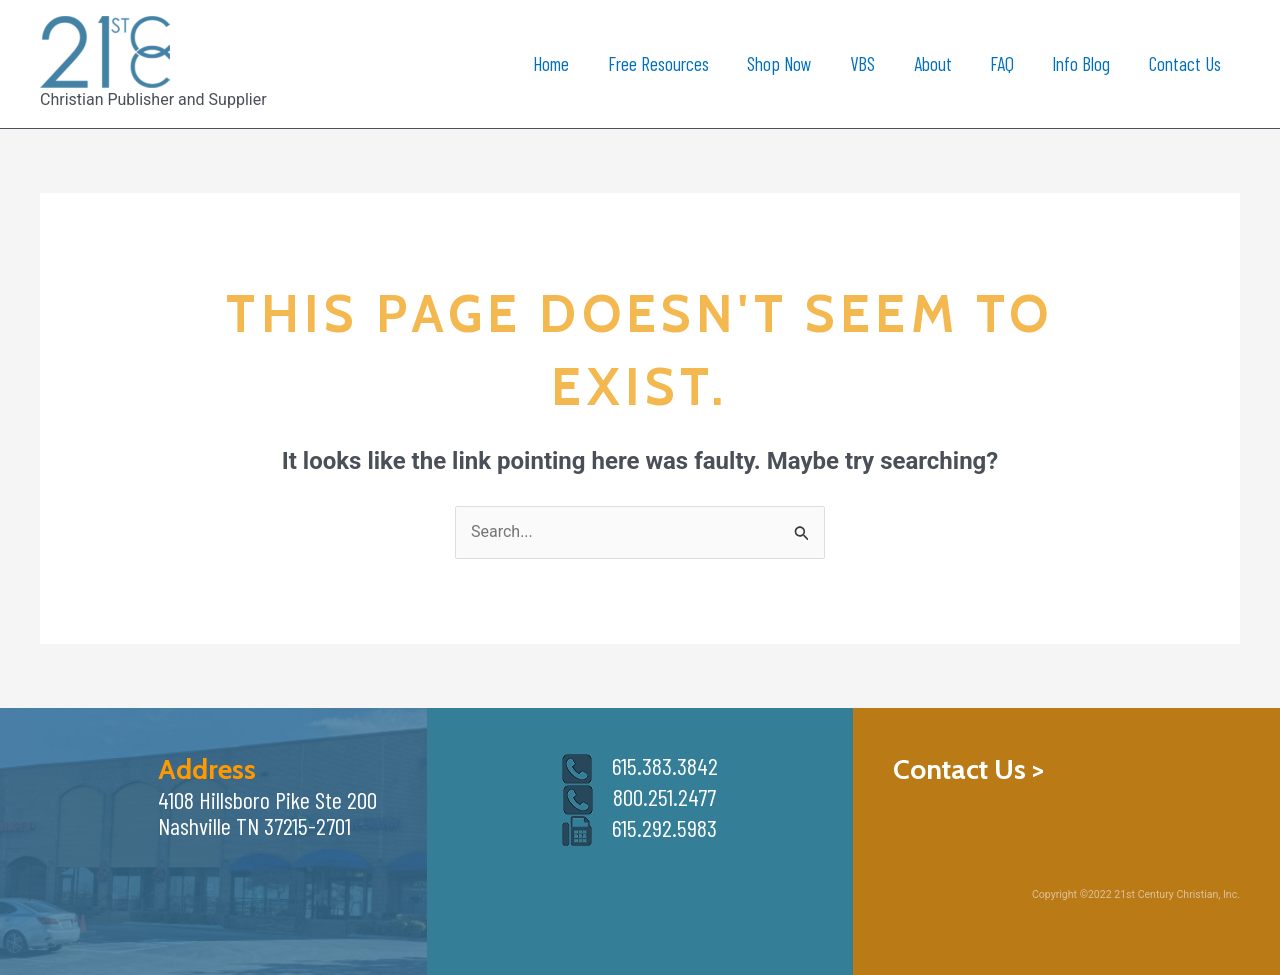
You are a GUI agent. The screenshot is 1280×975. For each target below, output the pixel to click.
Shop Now (779, 63)
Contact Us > (968, 769)
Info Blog (1081, 63)
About (933, 63)
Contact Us (1185, 63)
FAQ (1002, 63)
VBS (862, 63)
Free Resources (658, 63)
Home (551, 63)
